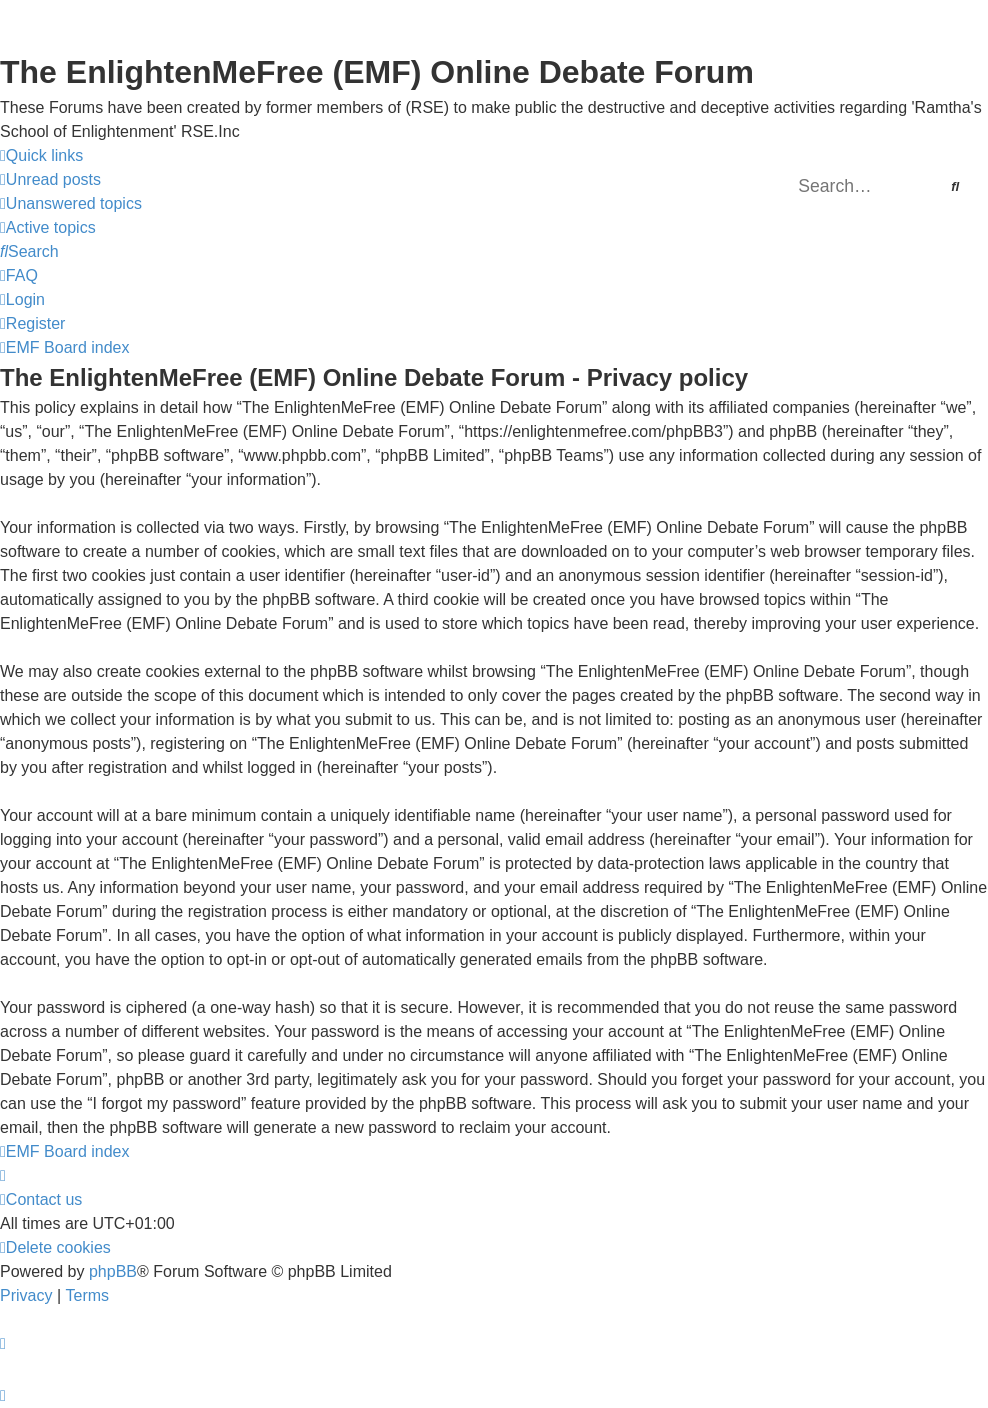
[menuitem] (50, 180)
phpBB (113, 1271)
